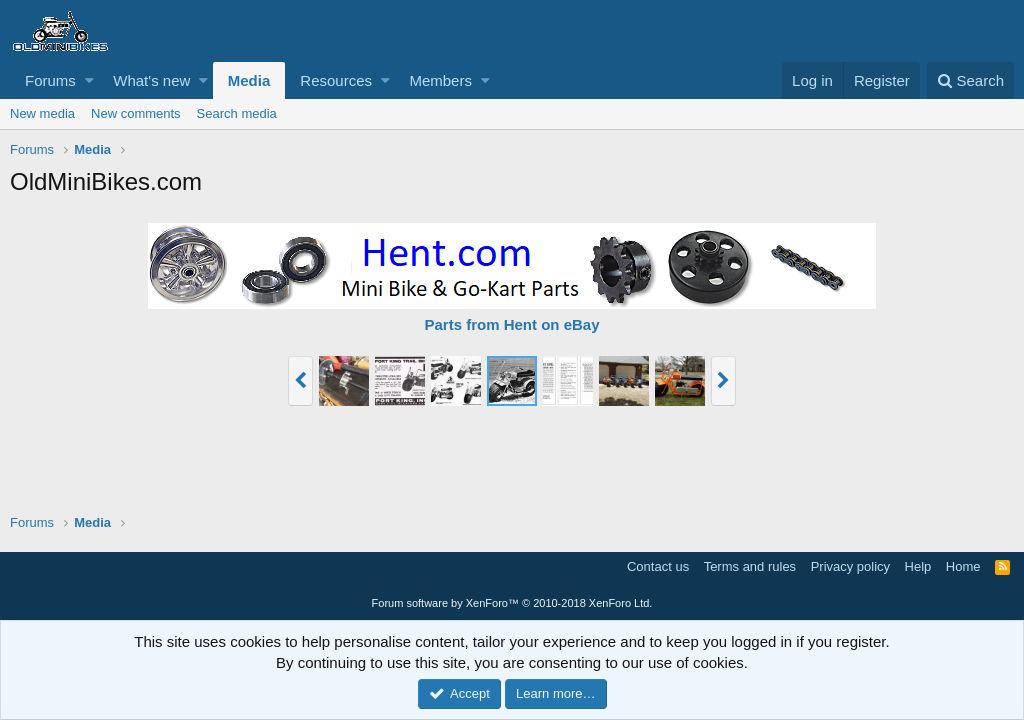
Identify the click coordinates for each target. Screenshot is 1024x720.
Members (440, 80)
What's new (151, 80)
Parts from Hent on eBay (511, 324)
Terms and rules (750, 566)
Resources (336, 80)
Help (918, 566)
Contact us (658, 566)
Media (249, 80)
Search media (237, 113)
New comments (136, 113)
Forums (50, 80)
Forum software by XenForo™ (512, 603)
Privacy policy (850, 566)
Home (963, 566)
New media (42, 113)
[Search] (970, 80)
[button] (89, 80)
